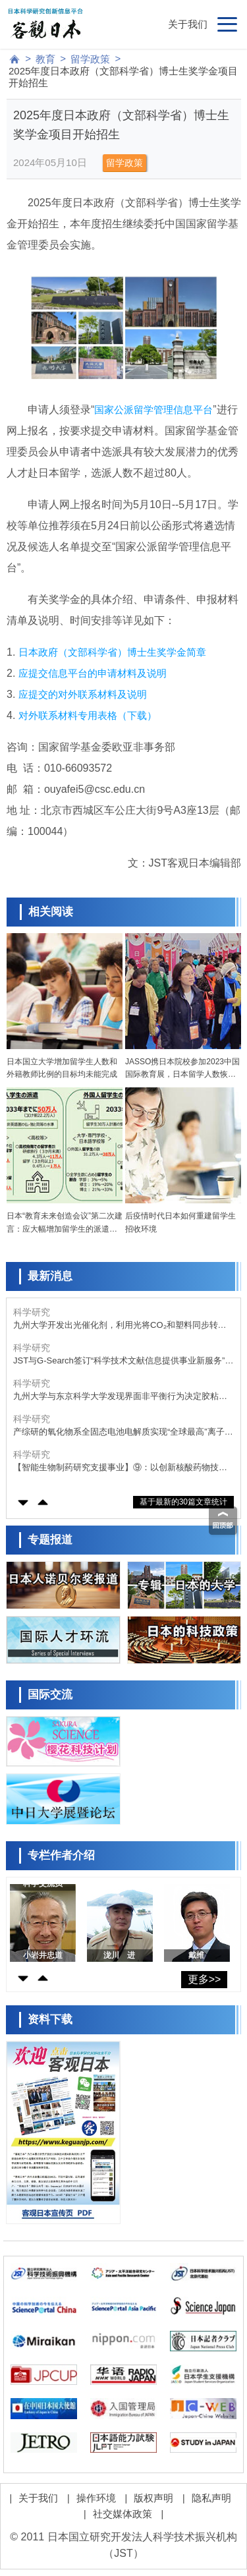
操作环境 (96, 2498)
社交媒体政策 (122, 2513)
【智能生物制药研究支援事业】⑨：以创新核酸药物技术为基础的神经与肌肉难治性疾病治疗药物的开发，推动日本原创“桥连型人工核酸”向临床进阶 (120, 1468)
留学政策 (90, 59)
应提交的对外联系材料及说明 (82, 694)
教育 (45, 59)
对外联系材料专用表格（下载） (87, 715)
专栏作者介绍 (61, 1855)
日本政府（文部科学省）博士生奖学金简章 (112, 652)
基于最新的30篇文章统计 (183, 1501)
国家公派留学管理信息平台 (153, 409)
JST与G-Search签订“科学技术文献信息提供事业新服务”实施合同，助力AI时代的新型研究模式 (123, 1361)
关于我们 (187, 24)
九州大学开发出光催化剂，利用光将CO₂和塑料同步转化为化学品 (120, 1325)
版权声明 (153, 2498)
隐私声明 (211, 2498)
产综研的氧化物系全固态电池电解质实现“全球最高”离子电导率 (123, 1432)
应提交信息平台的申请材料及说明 (92, 673)
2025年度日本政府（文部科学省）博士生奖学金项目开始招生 (123, 76)
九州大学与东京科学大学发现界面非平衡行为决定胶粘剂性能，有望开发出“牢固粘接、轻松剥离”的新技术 (120, 1396)
